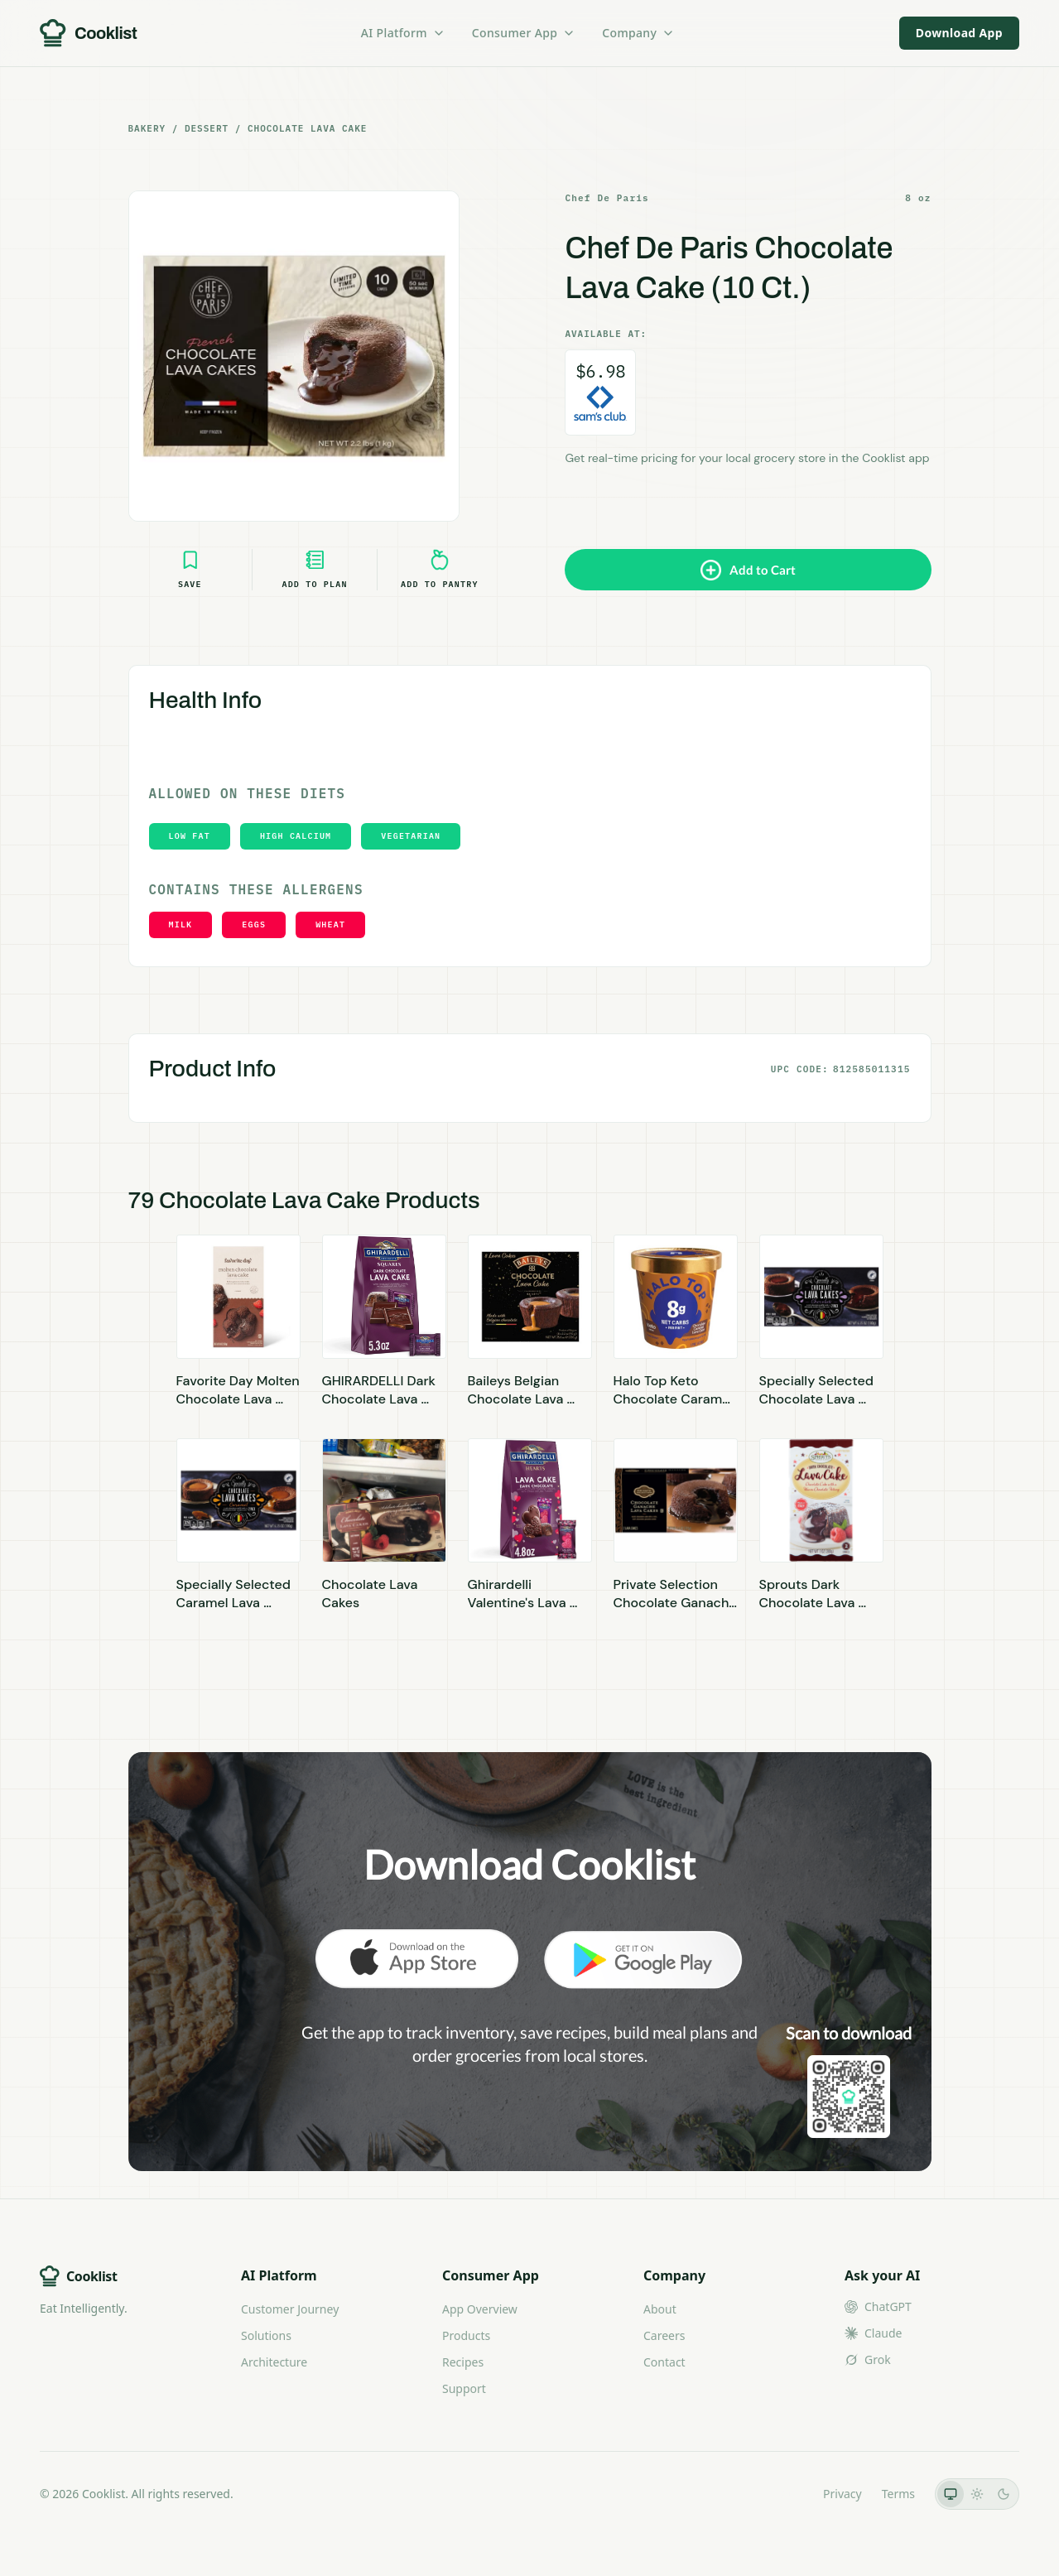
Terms (898, 2493)
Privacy (842, 2493)
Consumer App (523, 33)
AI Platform (403, 33)
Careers (664, 2335)
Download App (959, 33)
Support (464, 2388)
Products (466, 2335)
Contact (664, 2362)
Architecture (274, 2362)
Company (638, 33)
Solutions (266, 2335)
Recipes (463, 2362)
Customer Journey (290, 2309)
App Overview (479, 2309)
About (659, 2309)
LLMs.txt (780, 2493)
